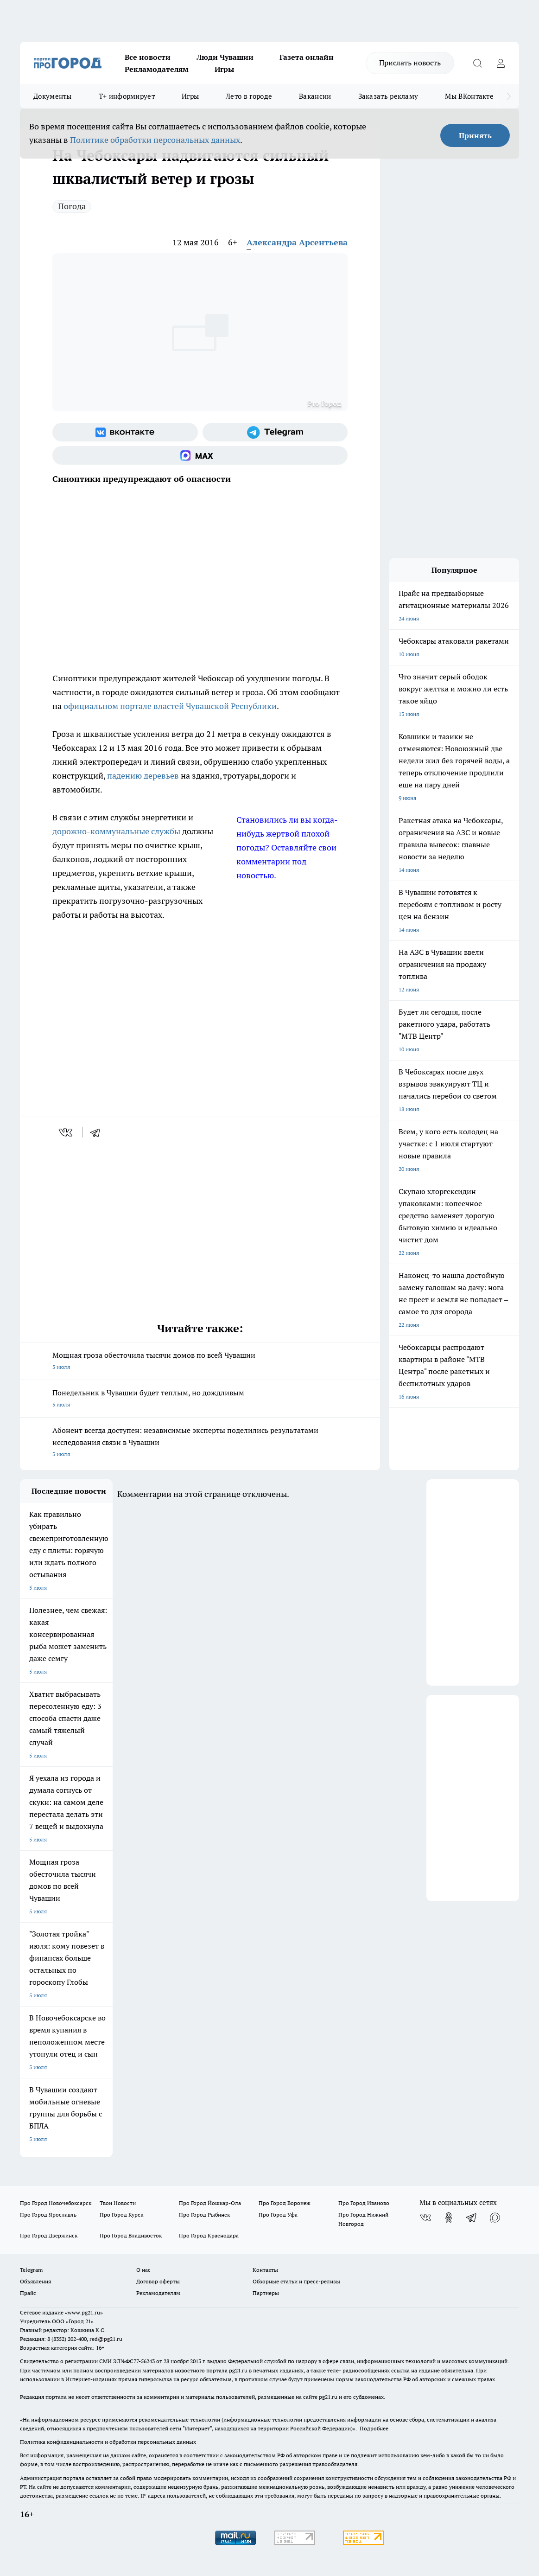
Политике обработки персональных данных (155, 139)
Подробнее (374, 2428)
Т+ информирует (127, 96)
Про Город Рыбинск (204, 2214)
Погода (72, 206)
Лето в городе (249, 96)
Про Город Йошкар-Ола (210, 2202)
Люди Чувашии (225, 57)
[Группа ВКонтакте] (125, 432)
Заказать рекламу (388, 96)
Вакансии (315, 96)
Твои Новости (118, 2202)
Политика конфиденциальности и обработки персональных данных (108, 2441)
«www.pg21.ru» (84, 2312)
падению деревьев (143, 775)
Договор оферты (158, 2281)
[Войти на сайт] (500, 63)
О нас (143, 2269)
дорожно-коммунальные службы (116, 831)
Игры (224, 69)
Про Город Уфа (278, 2214)
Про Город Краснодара (209, 2235)
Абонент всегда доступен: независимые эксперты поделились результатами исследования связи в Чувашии (200, 1442)
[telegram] (98, 1132)
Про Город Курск (121, 2214)
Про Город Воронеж (285, 2202)
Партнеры (266, 2292)
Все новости (148, 57)
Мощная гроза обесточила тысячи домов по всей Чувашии (200, 1361)
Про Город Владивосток (131, 2235)
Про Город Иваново (363, 2202)
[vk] (66, 1132)
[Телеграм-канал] (275, 432)
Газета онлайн (306, 57)
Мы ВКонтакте (469, 96)
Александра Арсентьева (297, 242)
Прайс (28, 2292)
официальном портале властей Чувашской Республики (170, 706)
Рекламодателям (157, 69)
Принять (475, 135)
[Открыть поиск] (477, 63)
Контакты (265, 2269)
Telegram (31, 2269)
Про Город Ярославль (48, 2214)
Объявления (35, 2281)
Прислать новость (410, 62)
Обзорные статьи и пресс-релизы (296, 2281)
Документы (52, 96)
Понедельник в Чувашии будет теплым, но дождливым (200, 1399)
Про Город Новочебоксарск (55, 2202)
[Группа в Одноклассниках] (448, 2217)
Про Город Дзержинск (48, 2235)
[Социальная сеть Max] (200, 455)
